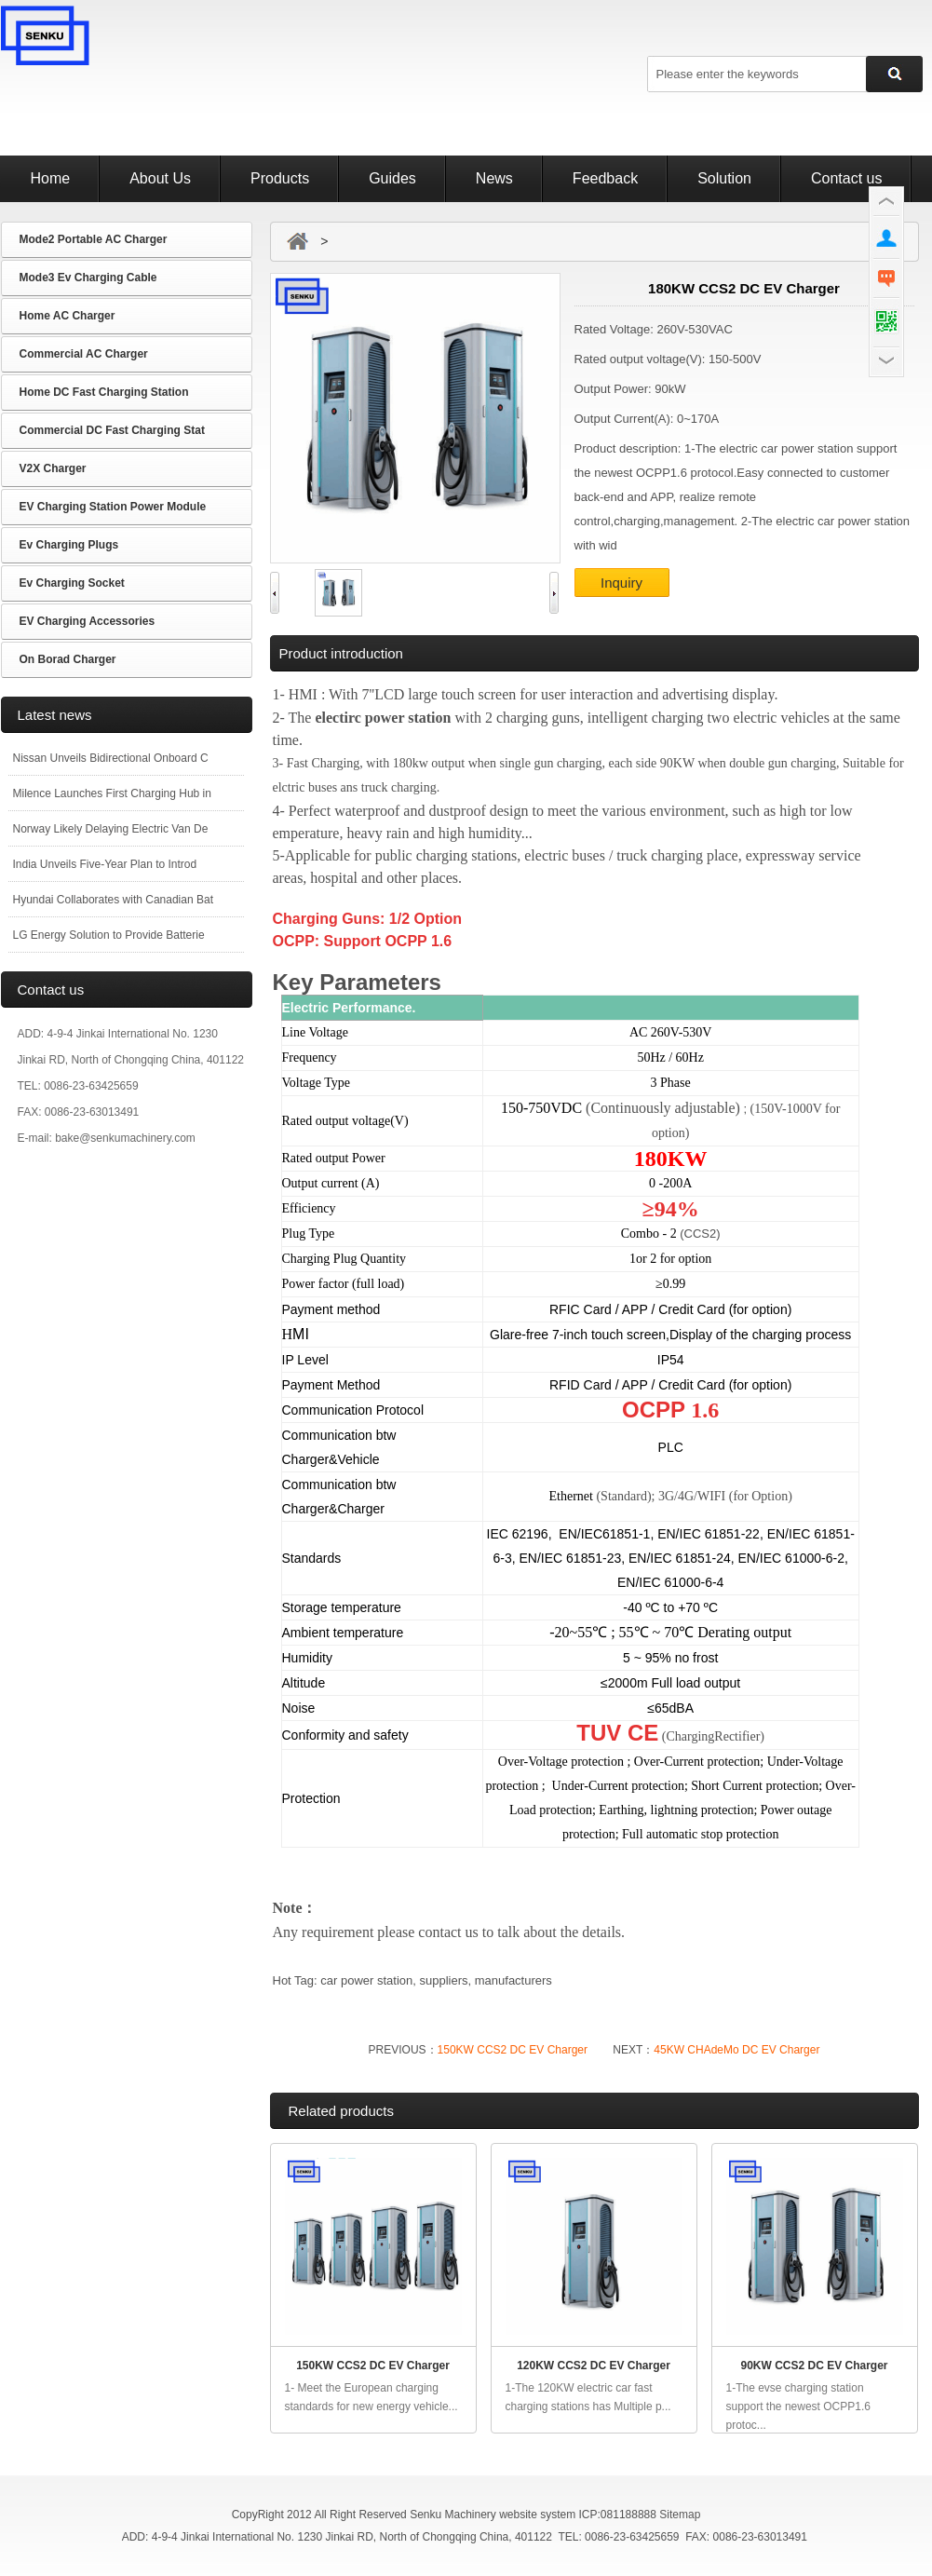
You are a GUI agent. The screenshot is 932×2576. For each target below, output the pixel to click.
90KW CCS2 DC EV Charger (813, 2365)
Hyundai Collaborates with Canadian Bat (113, 899)
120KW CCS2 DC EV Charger (593, 2365)
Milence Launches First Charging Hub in (112, 793)
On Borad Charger (68, 659)
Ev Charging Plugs (69, 544)
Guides (392, 178)
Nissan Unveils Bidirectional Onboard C (111, 758)
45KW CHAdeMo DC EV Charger (736, 2049)
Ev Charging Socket (72, 583)
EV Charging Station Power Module (113, 506)
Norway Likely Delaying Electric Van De (111, 828)
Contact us (846, 178)
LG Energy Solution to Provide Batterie (109, 935)
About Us (160, 178)
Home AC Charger (67, 315)
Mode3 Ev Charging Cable (88, 277)
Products (279, 178)
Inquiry (621, 582)
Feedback (605, 178)
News (494, 178)
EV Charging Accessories (87, 621)
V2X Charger (53, 468)
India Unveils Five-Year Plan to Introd (105, 864)
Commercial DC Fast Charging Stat (112, 430)
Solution (724, 178)
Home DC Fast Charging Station (104, 392)
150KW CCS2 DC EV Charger (513, 2049)
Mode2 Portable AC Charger (94, 239)
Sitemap (679, 2514)
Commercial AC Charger (84, 353)
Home (51, 178)
